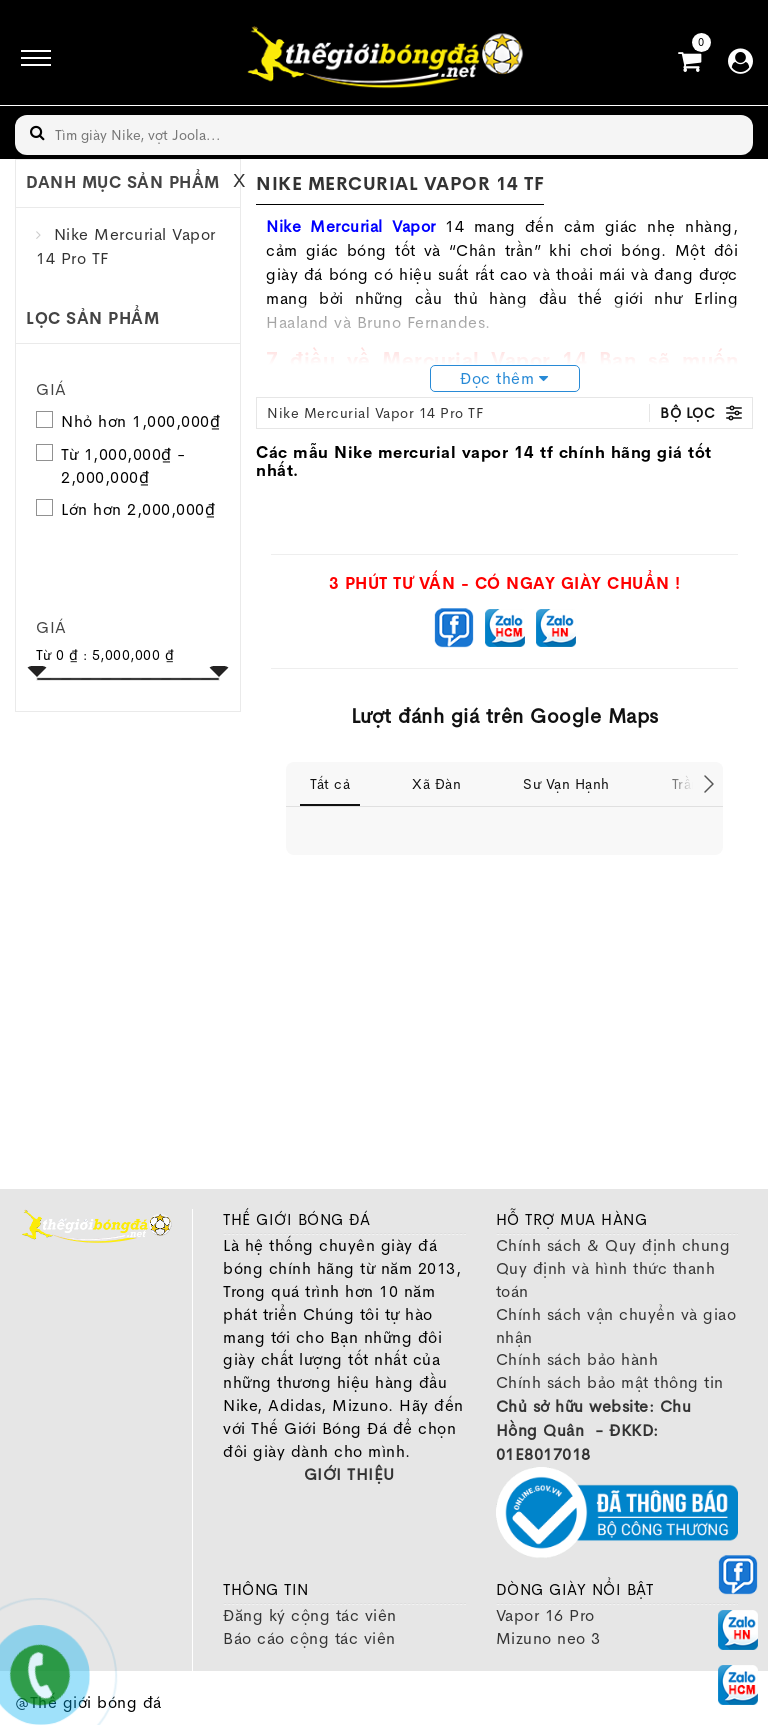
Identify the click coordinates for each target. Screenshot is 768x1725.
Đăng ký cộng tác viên (310, 1615)
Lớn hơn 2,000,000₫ (138, 509)
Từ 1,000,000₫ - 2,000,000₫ (123, 466)
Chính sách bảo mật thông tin (610, 1382)
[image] (384, 57)
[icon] (30, 58)
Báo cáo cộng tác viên (309, 1638)
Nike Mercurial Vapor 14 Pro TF (375, 413)
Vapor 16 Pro (545, 1615)
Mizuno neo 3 (548, 1638)
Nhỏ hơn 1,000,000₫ (140, 421)
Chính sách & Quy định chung (613, 1245)
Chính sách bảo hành (577, 1359)
